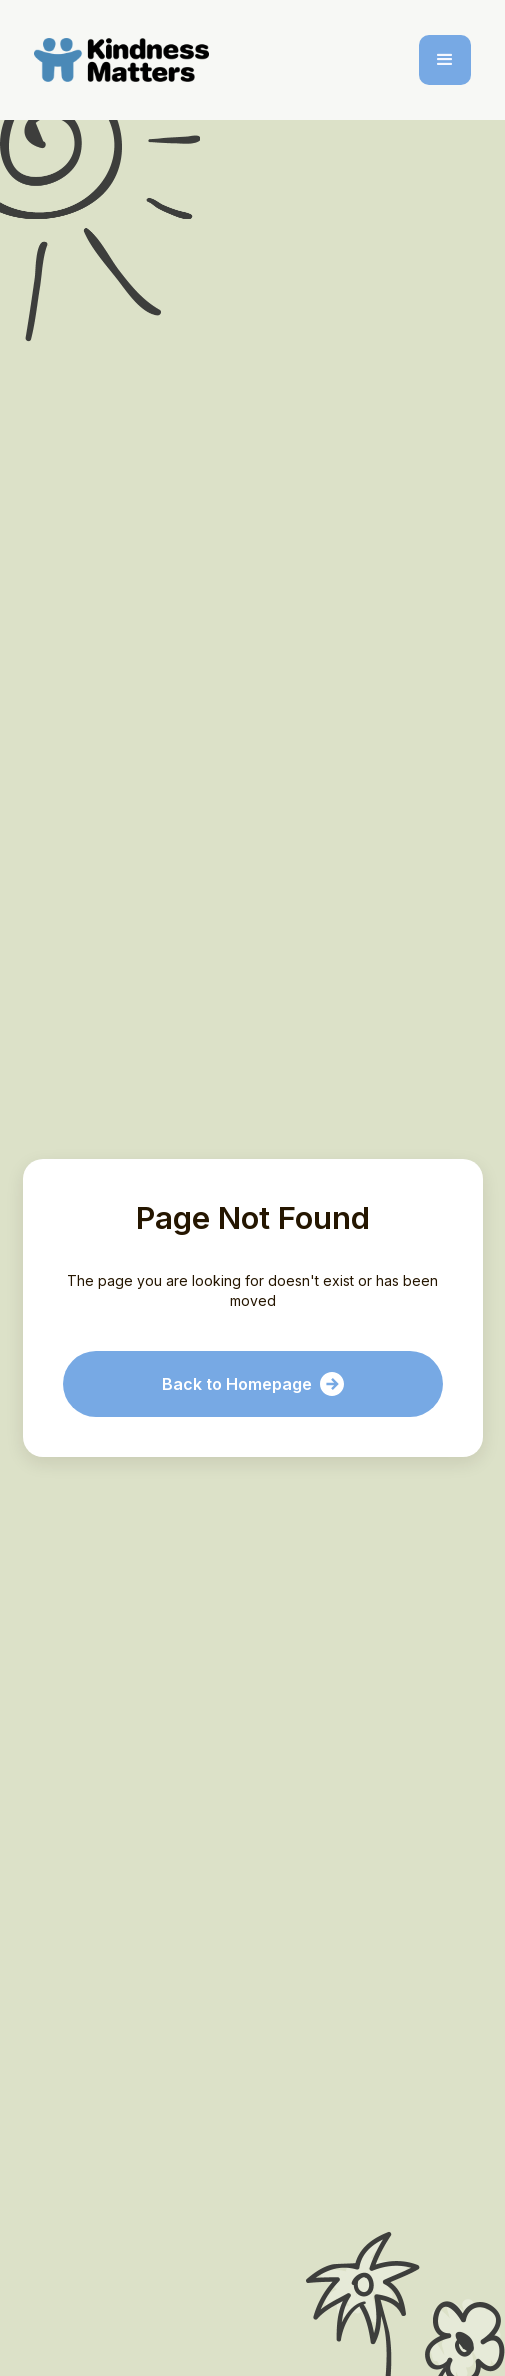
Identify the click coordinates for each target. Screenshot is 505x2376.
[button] (445, 60)
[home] (125, 60)
